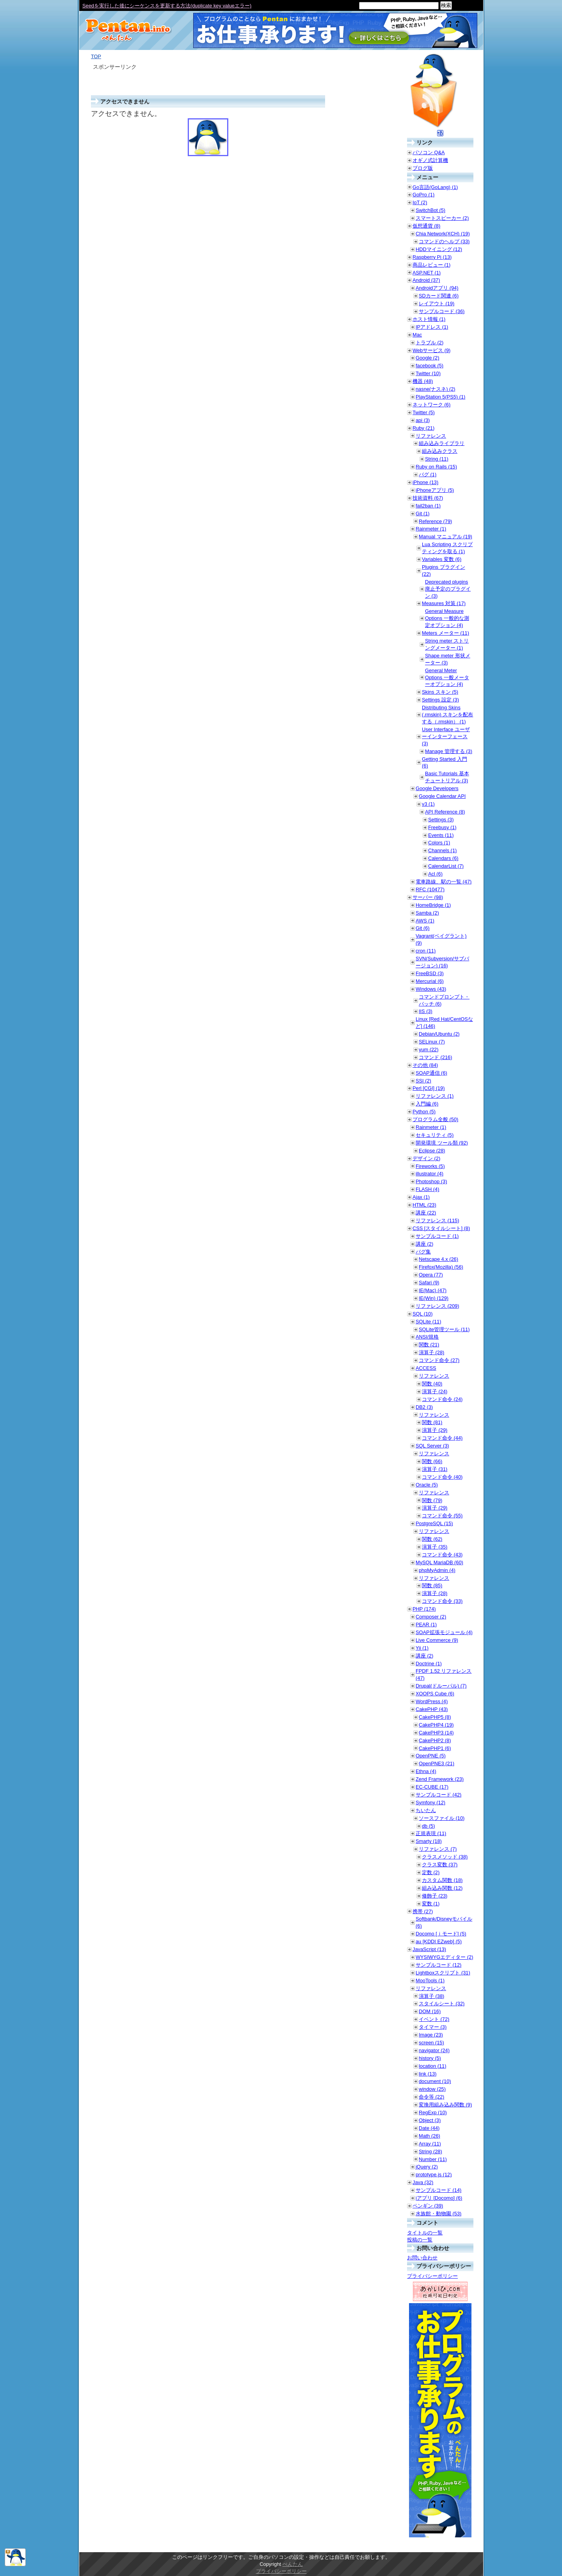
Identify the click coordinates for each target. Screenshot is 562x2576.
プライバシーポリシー (432, 2276)
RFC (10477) (430, 889)
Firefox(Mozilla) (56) (441, 1267)
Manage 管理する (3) (448, 751)
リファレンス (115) (437, 1220)
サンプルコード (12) (438, 1965)
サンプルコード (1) (437, 1236)
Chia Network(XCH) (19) (443, 234)
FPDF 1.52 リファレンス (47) (443, 1674)
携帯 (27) (423, 1911)
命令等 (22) (431, 2097)
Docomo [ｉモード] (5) (441, 1934)
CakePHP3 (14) (436, 1733)
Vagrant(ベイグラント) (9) (441, 939)
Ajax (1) (421, 1197)
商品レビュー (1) (431, 265)
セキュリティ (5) (435, 1135)
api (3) (423, 420)
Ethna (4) (426, 1771)
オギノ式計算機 (430, 160)
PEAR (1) (426, 1624)
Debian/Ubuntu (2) (439, 1034)
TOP (96, 56)
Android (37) (426, 280)
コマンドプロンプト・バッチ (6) (444, 1000)
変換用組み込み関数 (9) (445, 2105)
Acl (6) (435, 874)
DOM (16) (430, 2011)
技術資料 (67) (428, 498)
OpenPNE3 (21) (436, 1763)
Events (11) (441, 835)
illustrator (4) (429, 1174)
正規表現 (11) (431, 1833)
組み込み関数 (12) (442, 1888)
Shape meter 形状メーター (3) (447, 659)
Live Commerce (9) (437, 1640)
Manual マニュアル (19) (445, 536)
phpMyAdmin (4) (437, 1570)
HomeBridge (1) (433, 905)
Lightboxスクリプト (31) (443, 1973)
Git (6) (423, 928)
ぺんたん (293, 2564)
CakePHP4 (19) (436, 1725)
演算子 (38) (431, 1996)
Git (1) (423, 513)
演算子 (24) (434, 1391)
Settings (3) (441, 819)
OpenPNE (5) (431, 1756)
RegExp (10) (433, 2112)
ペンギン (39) (428, 2206)
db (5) (428, 1826)
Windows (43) (431, 989)
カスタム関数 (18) (442, 1880)
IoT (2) (420, 202)
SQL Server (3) (432, 1446)
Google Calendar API (442, 796)
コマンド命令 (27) (439, 1360)
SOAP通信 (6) (431, 1073)
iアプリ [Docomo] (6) (439, 2198)
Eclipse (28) (432, 1151)
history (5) (430, 2058)
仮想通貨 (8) (426, 226)
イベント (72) (434, 2019)
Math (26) (429, 2136)
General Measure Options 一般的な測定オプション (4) (447, 618)
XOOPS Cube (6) (435, 1694)
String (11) (436, 459)
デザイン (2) (426, 1158)
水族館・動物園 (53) (438, 2213)
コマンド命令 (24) (442, 1399)
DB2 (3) (424, 1407)
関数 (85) (432, 1585)
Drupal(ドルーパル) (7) (441, 1686)
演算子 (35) (434, 1547)
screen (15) (431, 2042)
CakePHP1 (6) (435, 1748)
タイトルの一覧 (425, 2233)
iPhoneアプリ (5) (435, 490)
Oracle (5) (427, 1485)
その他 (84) (425, 1065)
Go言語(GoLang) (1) (435, 187)
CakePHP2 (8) (435, 1740)
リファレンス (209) (437, 1306)
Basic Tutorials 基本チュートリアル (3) (447, 777)
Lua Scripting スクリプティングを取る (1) (447, 547)
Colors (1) (439, 843)
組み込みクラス (439, 451)
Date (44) (429, 2128)
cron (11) (426, 951)
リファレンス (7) (438, 1849)
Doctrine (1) (429, 1663)
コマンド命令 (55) (442, 1516)
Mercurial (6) (430, 981)
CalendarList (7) (446, 866)
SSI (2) (423, 1081)
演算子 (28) (431, 1352)
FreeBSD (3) (430, 973)
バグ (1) (427, 474)
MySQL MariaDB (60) (439, 1562)
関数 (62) (432, 1539)
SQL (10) (422, 1314)
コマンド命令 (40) (442, 1477)
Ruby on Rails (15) (436, 467)
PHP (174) (424, 1609)
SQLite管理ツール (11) (444, 1329)
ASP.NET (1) (427, 273)
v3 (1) (428, 804)
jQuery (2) (427, 2167)
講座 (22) (426, 1213)
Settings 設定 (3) (440, 700)
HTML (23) (424, 1205)
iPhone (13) (425, 482)
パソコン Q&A (429, 152)
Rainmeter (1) (431, 529)
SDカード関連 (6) (439, 296)
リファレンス (431, 436)
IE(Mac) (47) (432, 1290)
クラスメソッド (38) (445, 1857)
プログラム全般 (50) (435, 1119)
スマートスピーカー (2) (442, 218)
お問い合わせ (422, 2258)
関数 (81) (432, 1422)
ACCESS (426, 1368)
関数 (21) (429, 1345)
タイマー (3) (432, 2027)
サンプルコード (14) (438, 2190)
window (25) (432, 2089)
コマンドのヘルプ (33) (444, 241)
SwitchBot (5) (430, 210)
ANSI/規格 (427, 1337)
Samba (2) (427, 913)
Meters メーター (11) (445, 633)
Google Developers (437, 788)
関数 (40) (432, 1384)
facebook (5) (429, 366)
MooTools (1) (430, 1980)
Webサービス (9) (431, 350)
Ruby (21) (423, 428)
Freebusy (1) (442, 827)
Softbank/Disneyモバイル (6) (444, 1922)
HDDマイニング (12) (439, 249)
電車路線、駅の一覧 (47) (443, 882)
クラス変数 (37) (439, 1864)
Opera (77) (431, 1275)
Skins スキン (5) (440, 692)
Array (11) (430, 2144)
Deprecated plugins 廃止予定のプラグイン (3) (448, 589)
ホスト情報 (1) (429, 319)
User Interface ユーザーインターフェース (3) (446, 736)
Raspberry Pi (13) (432, 257)
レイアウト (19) (436, 303)
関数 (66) (432, 1461)
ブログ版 (423, 168)
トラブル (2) (429, 342)
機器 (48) (423, 381)
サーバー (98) (428, 897)
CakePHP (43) (432, 1709)
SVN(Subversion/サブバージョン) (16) (442, 962)
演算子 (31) (434, 1469)
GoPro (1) (423, 195)
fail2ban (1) (428, 506)
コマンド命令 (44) (442, 1438)
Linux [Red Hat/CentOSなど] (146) (444, 1022)
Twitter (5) (424, 412)
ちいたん (426, 1810)
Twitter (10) (428, 373)
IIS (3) (425, 1011)
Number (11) (433, 2159)
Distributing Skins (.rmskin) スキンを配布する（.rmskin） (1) (447, 715)
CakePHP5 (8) (435, 1717)
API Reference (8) (445, 812)
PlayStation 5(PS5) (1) (440, 397)
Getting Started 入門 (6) (444, 762)
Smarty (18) (429, 1841)
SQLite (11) (428, 1321)
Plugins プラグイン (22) (443, 570)
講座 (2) (424, 1244)
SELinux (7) (432, 1042)
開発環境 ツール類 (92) (442, 1143)
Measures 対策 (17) (444, 603)
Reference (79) (435, 521)
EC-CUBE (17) (432, 1787)
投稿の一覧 (419, 2240)
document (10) (435, 2081)
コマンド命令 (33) (442, 1601)
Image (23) (431, 2035)
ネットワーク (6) (431, 405)
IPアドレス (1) (432, 327)
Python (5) (424, 1111)
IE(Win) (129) (433, 1298)
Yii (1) (422, 1648)
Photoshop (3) (431, 1181)
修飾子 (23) (434, 1896)
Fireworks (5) (430, 1166)
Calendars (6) (443, 858)
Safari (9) (429, 1282)
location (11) (432, 2066)
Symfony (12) (430, 1802)
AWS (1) (425, 921)
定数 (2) (430, 1872)
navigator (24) (434, 2050)
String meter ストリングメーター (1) (447, 644)
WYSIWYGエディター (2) (444, 1957)
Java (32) (423, 2182)
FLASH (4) (427, 1189)
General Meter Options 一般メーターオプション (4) (447, 677)
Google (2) (427, 358)
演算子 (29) (434, 1430)
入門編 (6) (427, 1104)
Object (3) (430, 2120)
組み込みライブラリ (441, 443)
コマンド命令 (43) (442, 1555)
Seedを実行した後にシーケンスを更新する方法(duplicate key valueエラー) (166, 6)
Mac (417, 335)
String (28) (430, 2151)
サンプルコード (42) (438, 1795)
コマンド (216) (435, 1057)
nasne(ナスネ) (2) (435, 389)
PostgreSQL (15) (434, 1523)
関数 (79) (432, 1500)
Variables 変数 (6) (441, 559)
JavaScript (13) (429, 1949)
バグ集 (423, 1252)
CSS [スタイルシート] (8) (441, 1228)
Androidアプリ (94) (437, 288)
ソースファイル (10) (441, 1818)
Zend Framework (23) (440, 1779)
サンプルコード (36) (441, 311)
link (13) (428, 2074)
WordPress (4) (432, 1701)
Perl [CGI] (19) (429, 1088)
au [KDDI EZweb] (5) (439, 1941)
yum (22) (429, 1049)
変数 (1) (430, 1904)
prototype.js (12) (434, 2174)
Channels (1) (442, 850)
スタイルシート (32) (441, 2003)
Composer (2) (431, 1617)
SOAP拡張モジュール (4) (444, 1632)
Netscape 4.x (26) (438, 1259)
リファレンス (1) (435, 1096)
